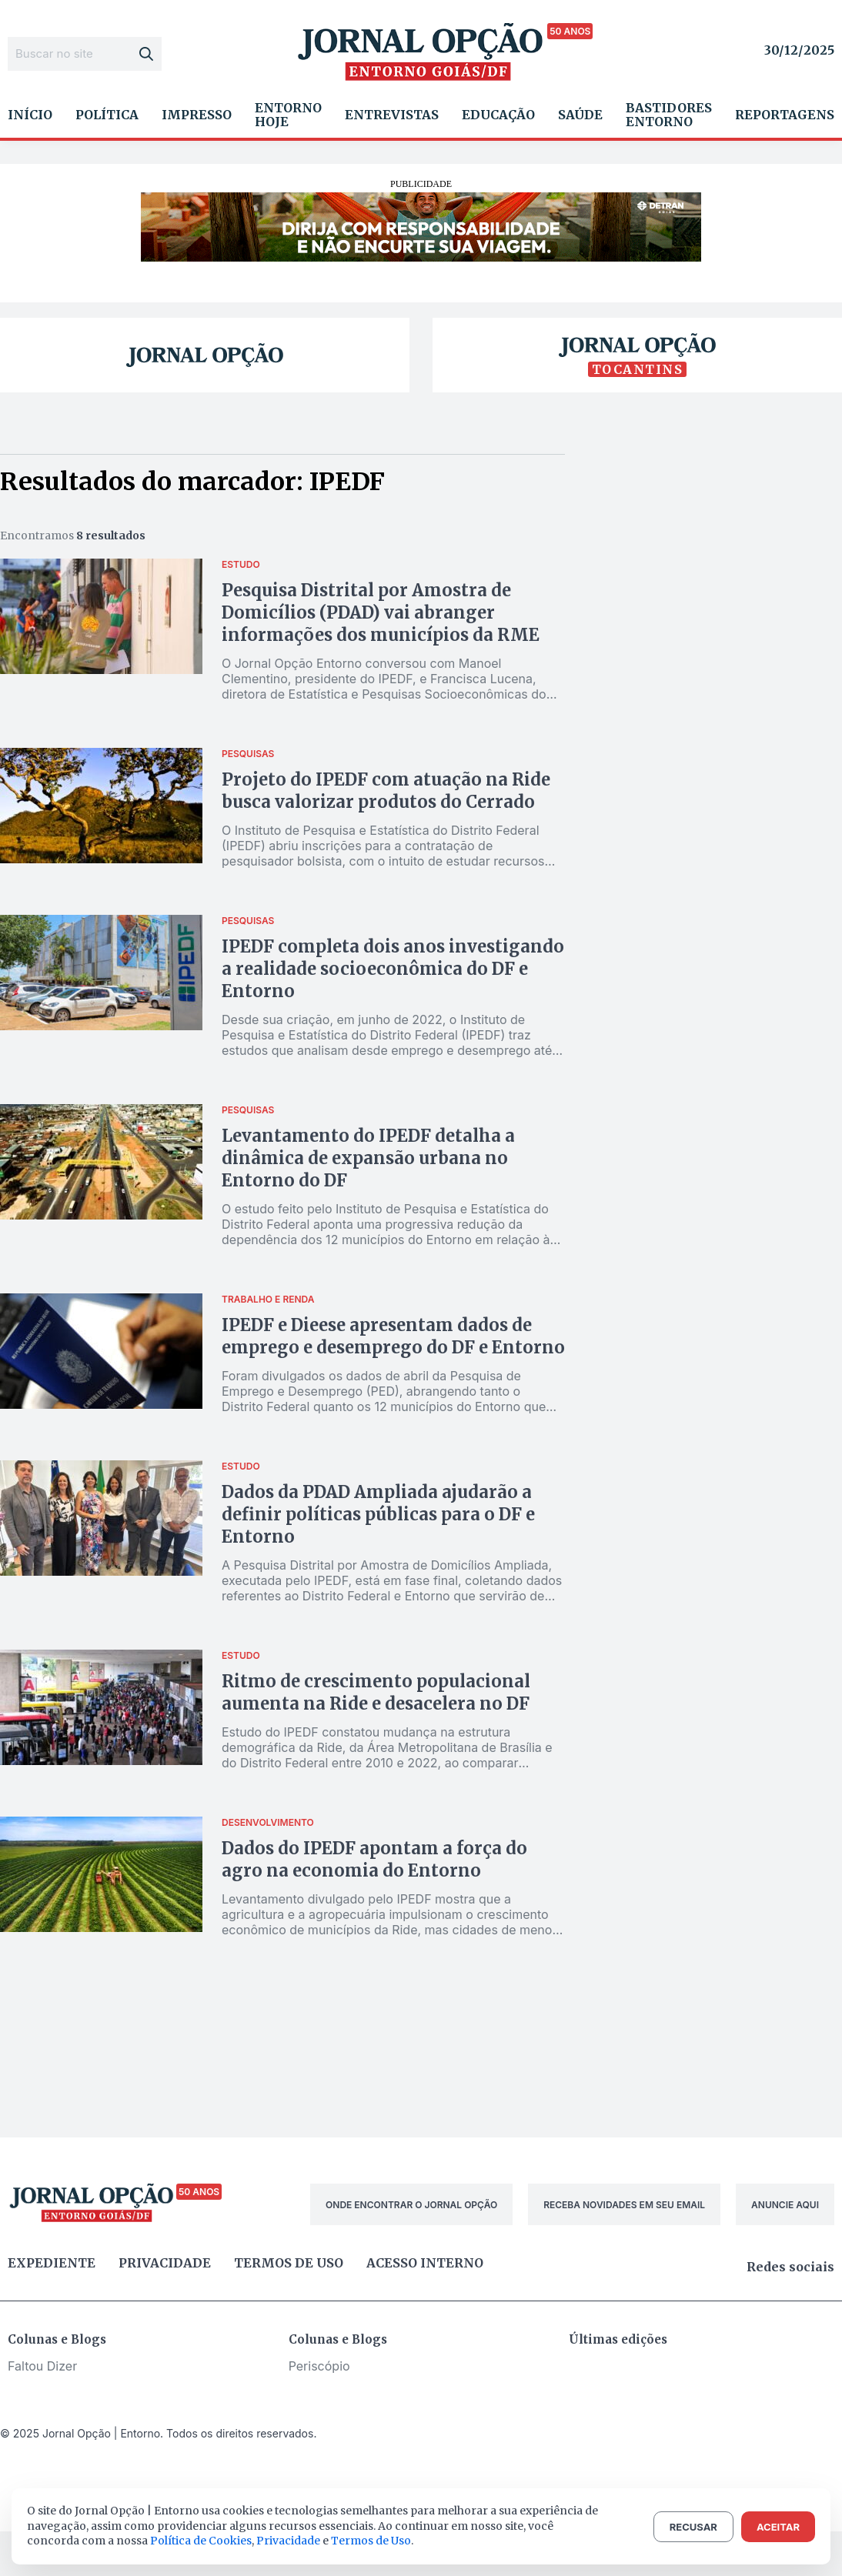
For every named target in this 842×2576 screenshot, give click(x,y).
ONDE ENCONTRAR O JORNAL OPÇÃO (411, 2205)
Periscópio (319, 2366)
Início (30, 114)
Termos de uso (288, 2263)
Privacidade (165, 2263)
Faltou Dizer (42, 2366)
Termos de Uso (371, 2541)
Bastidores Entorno (669, 114)
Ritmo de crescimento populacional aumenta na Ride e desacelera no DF (376, 1692)
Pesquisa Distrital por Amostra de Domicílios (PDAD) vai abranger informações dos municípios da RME (381, 612)
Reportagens (784, 114)
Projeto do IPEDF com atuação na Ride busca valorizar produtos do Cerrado (386, 791)
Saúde (580, 114)
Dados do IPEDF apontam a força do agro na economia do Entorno (374, 1859)
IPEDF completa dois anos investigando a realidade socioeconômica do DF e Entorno (393, 969)
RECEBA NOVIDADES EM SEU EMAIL (624, 2205)
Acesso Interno (424, 2263)
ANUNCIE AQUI (785, 2205)
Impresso (197, 114)
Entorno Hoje (288, 114)
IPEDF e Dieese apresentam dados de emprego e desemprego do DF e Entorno (393, 1336)
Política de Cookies (201, 2541)
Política (107, 114)
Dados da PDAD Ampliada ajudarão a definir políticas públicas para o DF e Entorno (378, 1514)
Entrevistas (392, 114)
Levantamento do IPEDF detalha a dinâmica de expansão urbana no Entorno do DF (368, 1158)
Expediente (51, 2263)
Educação (498, 114)
